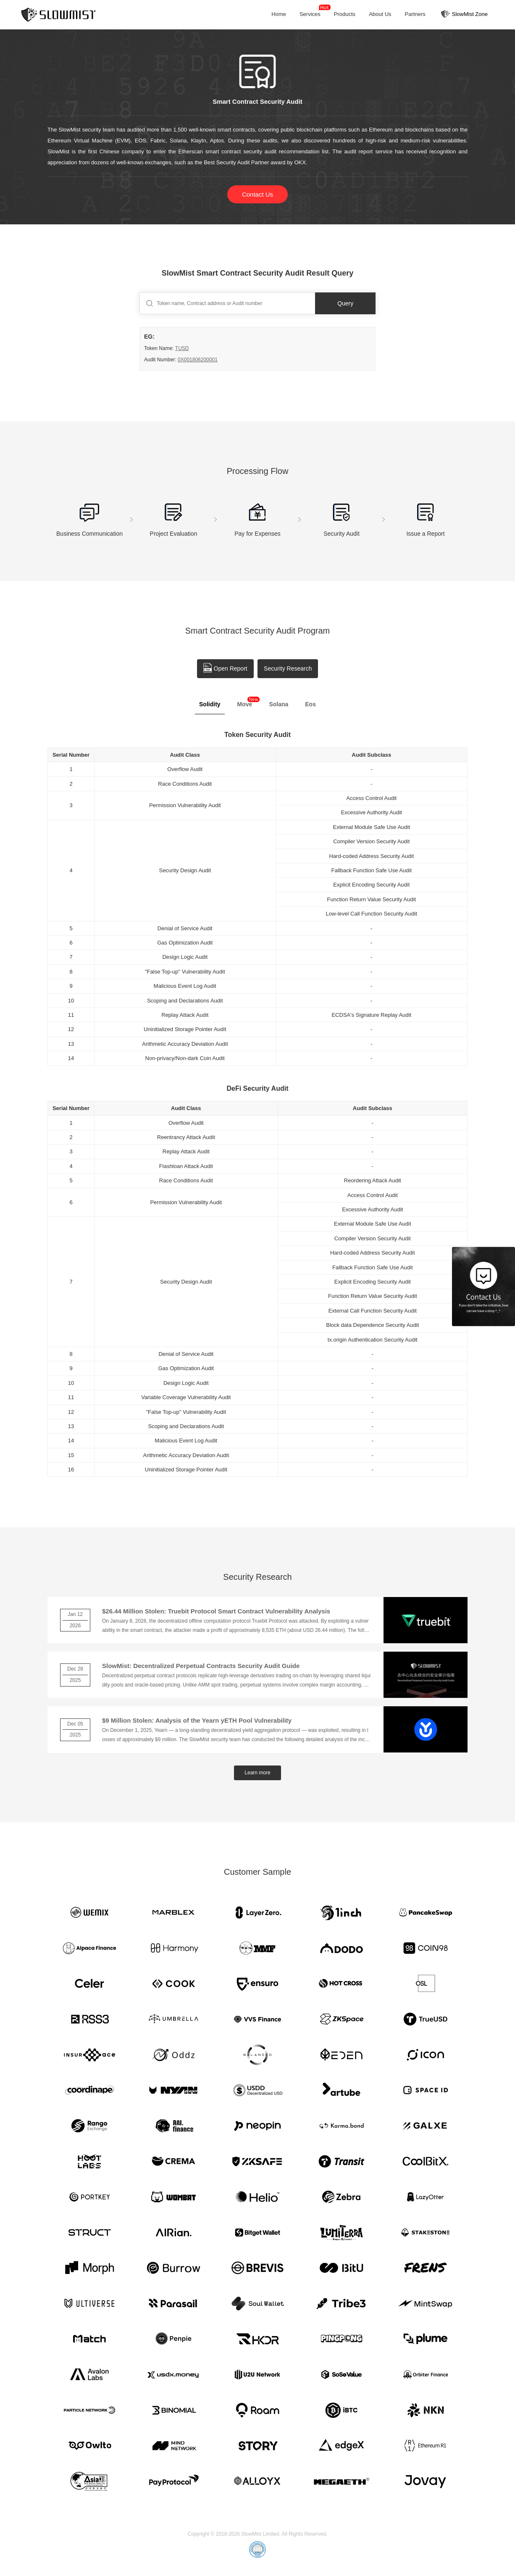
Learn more (257, 1773)
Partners (415, 14)
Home (278, 14)
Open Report (225, 668)
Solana (278, 704)
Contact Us (257, 194)
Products (344, 14)
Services (311, 12)
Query (346, 303)
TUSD (182, 348)
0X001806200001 (198, 360)
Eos (310, 704)
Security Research (288, 668)
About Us (380, 14)
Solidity (210, 704)
